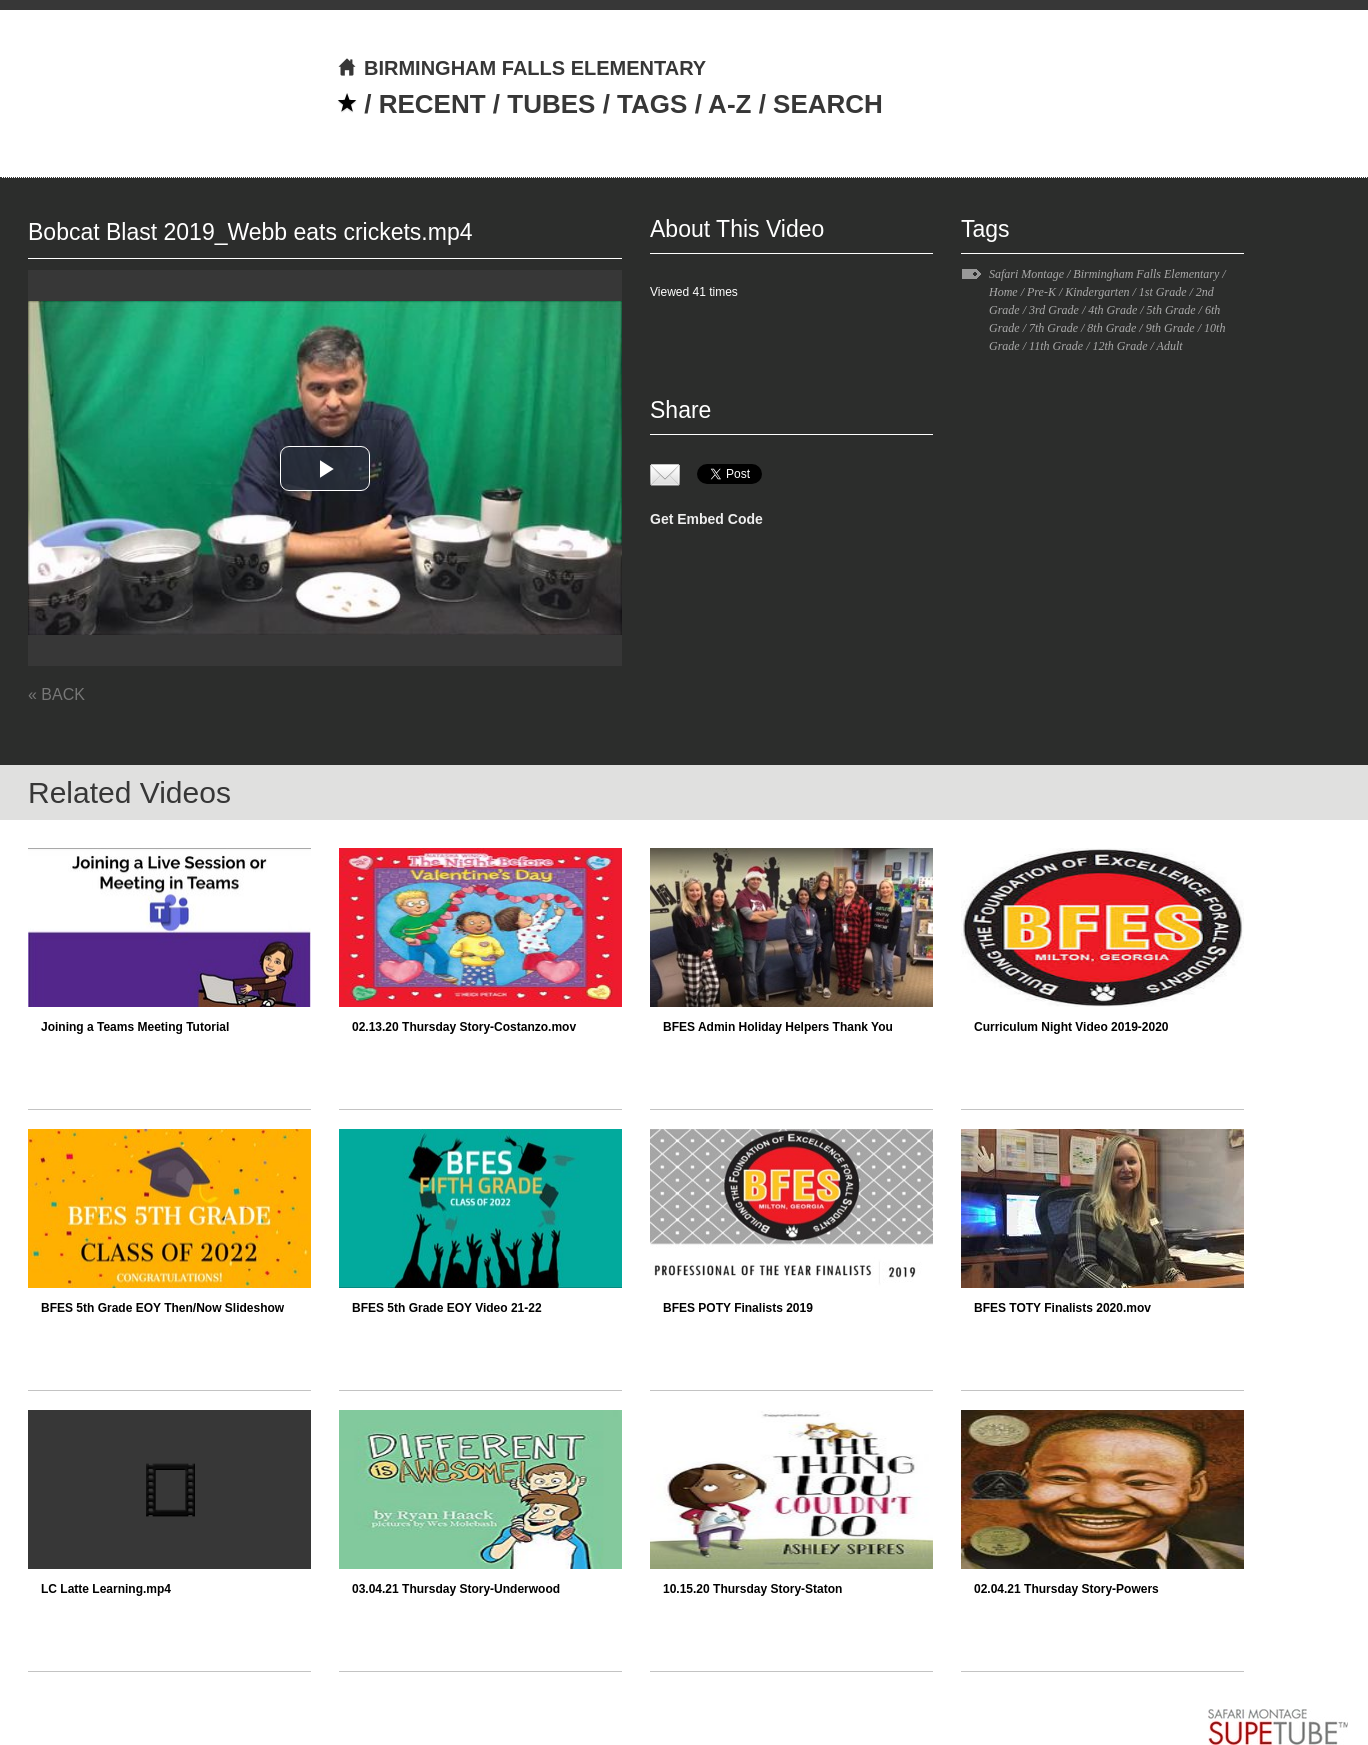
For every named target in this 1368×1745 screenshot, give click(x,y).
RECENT (432, 104)
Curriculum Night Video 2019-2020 (1071, 1027)
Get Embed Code (706, 519)
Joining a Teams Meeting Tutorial (135, 1027)
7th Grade (1053, 328)
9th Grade (1170, 328)
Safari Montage (1026, 274)
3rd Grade (1054, 310)
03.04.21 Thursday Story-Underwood (456, 1589)
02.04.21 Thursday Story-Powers (1066, 1589)
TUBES (551, 104)
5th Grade (1171, 310)
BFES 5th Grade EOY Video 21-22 (447, 1308)
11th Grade (1056, 346)
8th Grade (1111, 328)
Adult (1170, 346)
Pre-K (1041, 292)
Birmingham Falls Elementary (1146, 274)
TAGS (652, 104)
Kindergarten (1097, 292)
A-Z (729, 104)
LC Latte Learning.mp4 (106, 1589)
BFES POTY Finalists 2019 (738, 1308)
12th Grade (1119, 346)
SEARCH (828, 104)
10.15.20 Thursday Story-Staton (752, 1589)
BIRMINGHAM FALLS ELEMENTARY (521, 68)
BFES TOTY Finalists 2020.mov (1062, 1308)
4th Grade (1112, 310)
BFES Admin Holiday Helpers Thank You (778, 1027)
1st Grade (1163, 292)
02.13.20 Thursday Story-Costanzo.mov (464, 1027)
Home (1003, 292)
